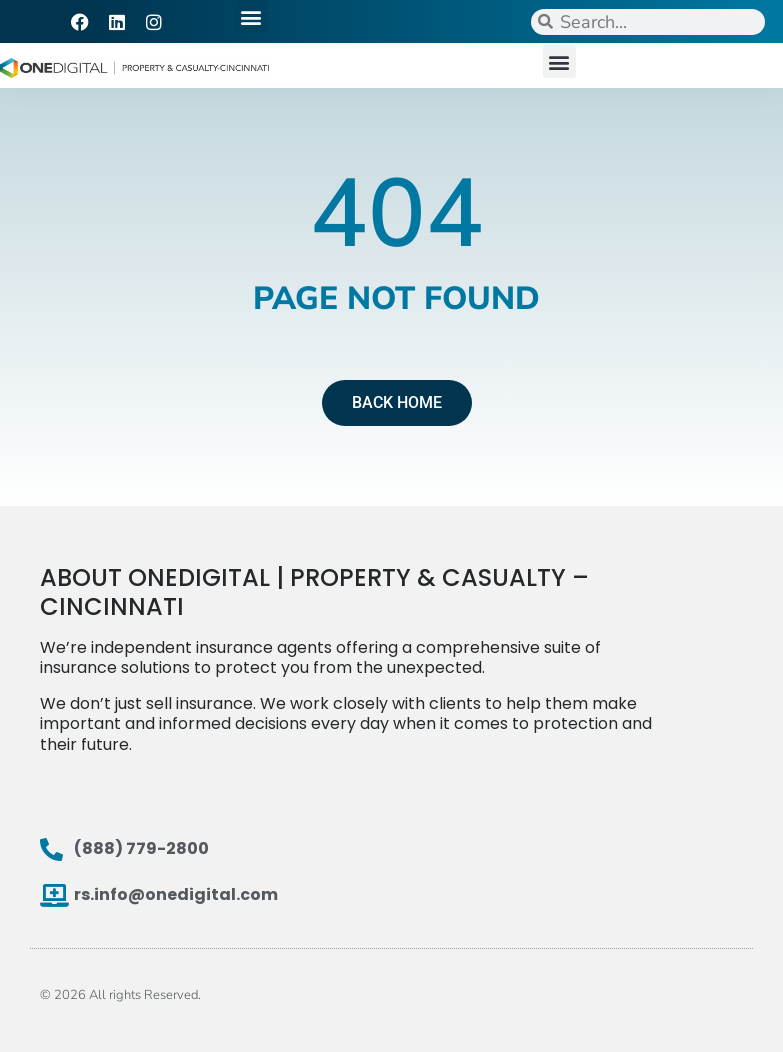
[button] (251, 16)
